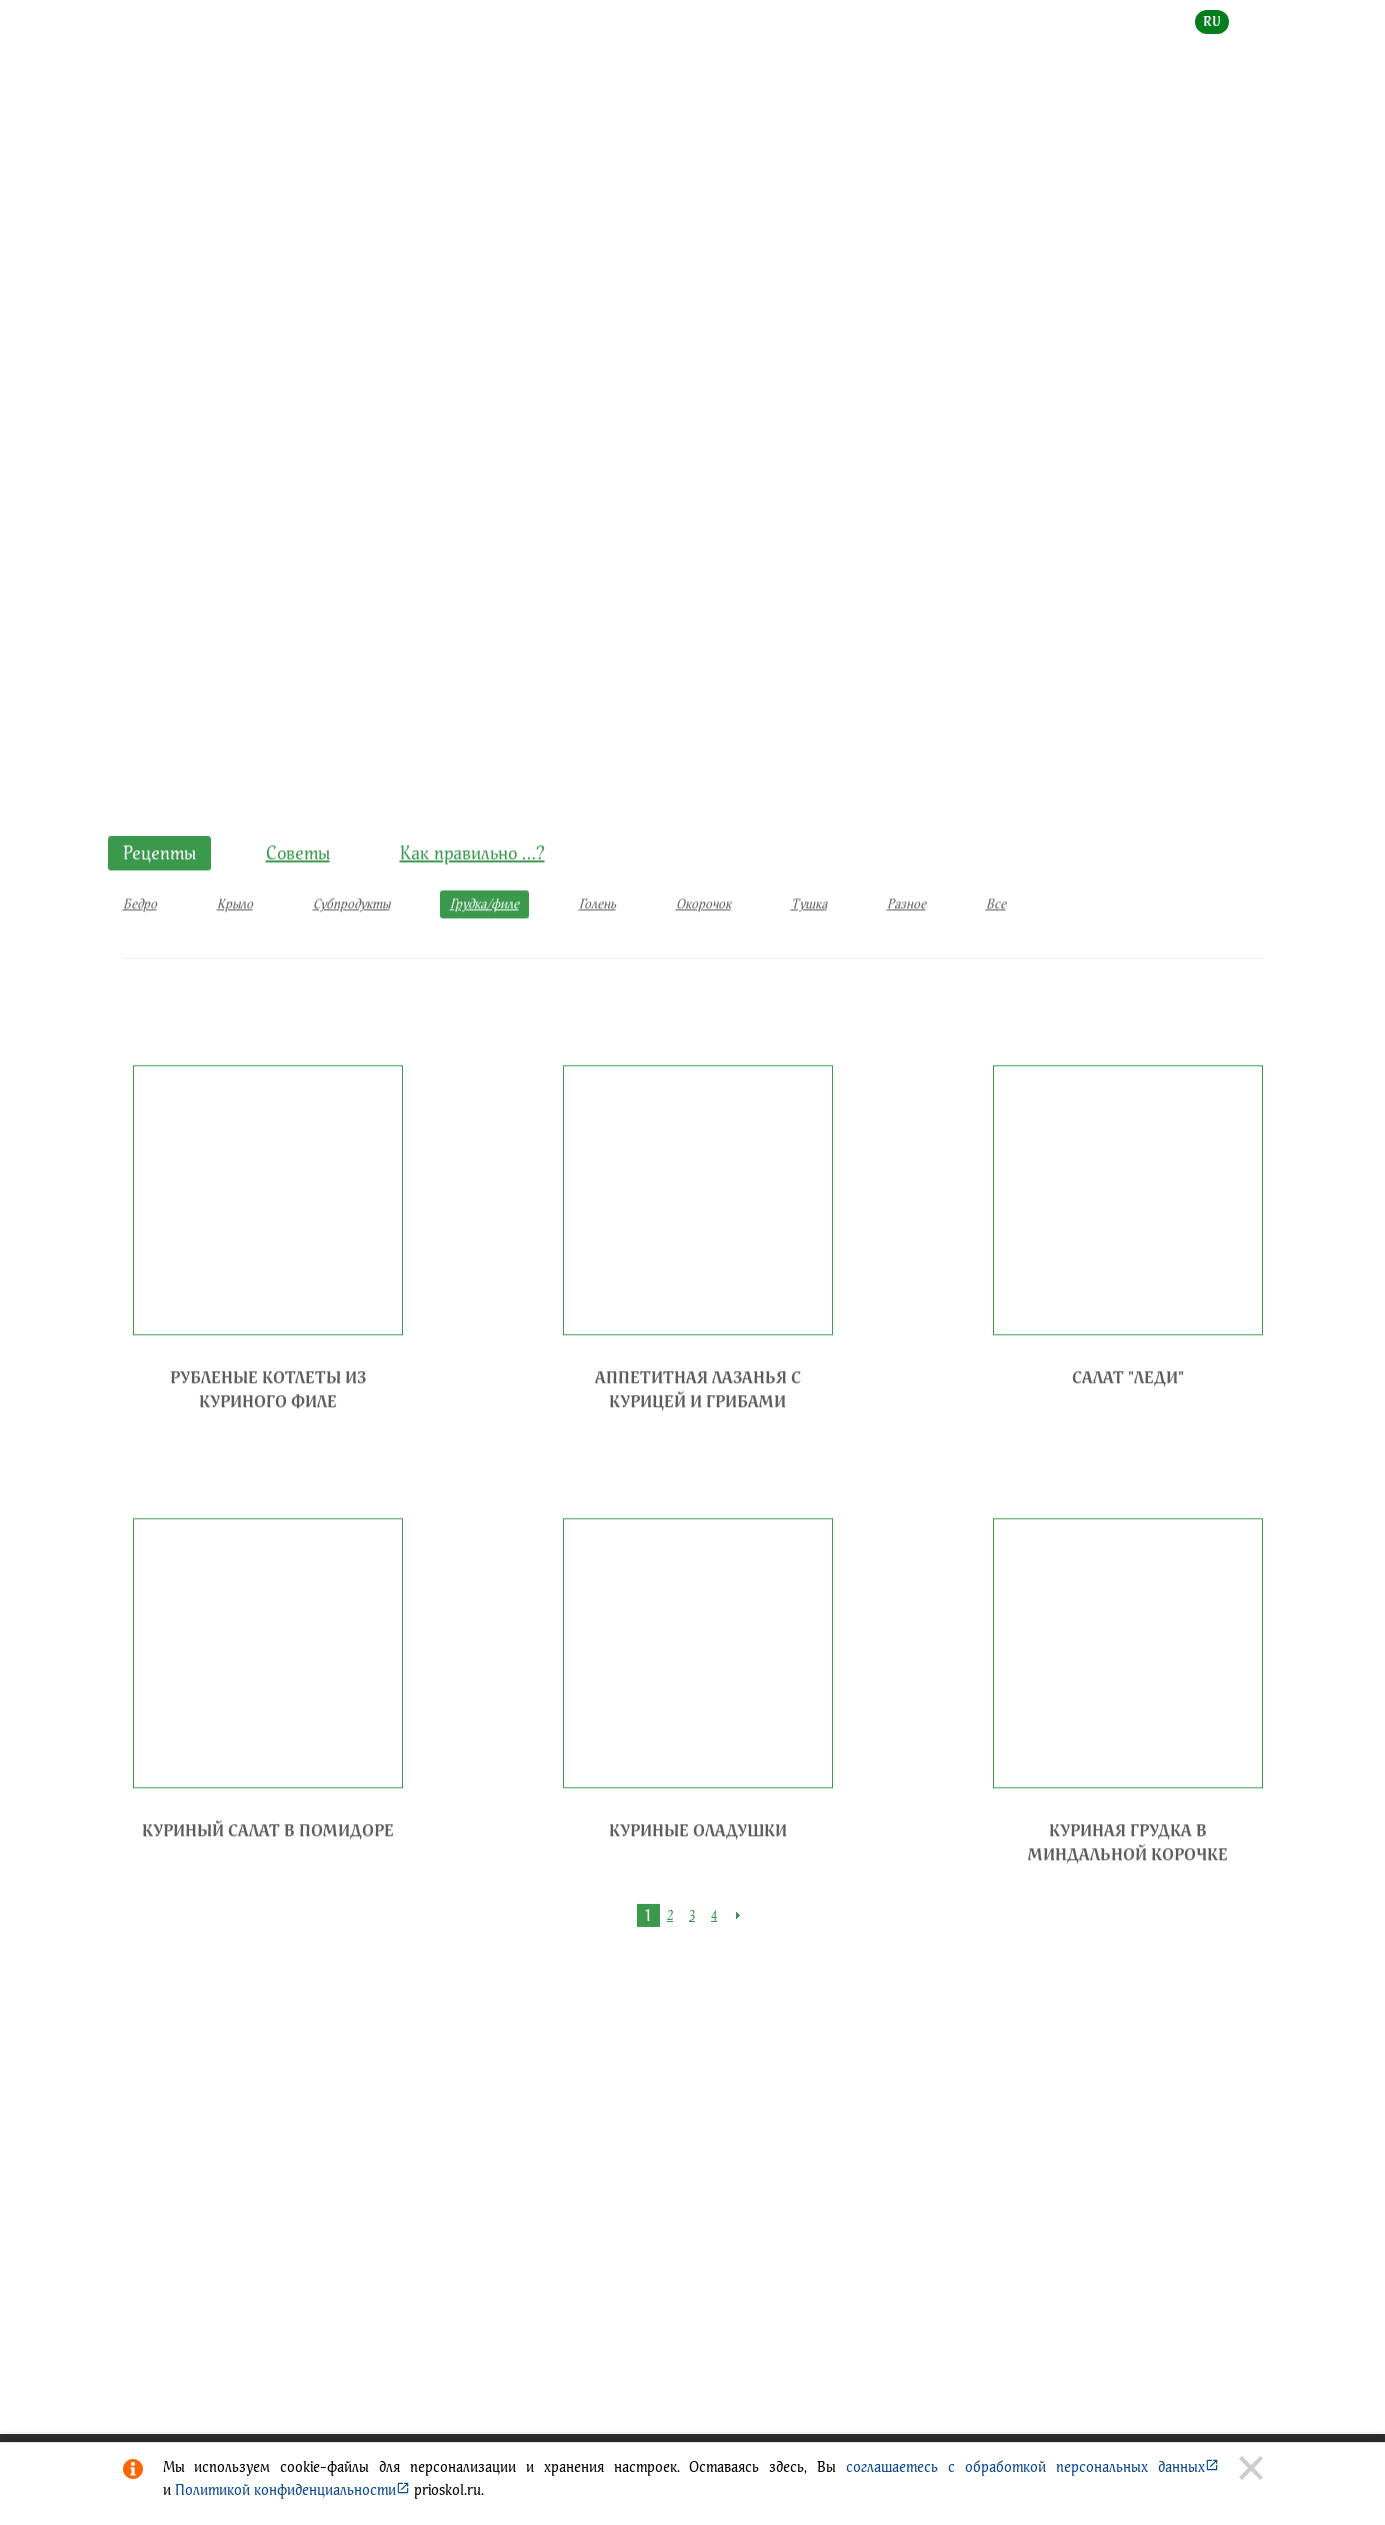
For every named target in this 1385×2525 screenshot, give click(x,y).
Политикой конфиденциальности (292, 2490)
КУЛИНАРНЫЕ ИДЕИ (260, 497)
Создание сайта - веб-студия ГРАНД (417, 2083)
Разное (906, 945)
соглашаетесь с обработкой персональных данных (1032, 2467)
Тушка (809, 945)
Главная (147, 497)
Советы (298, 894)
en (1254, 21)
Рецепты (375, 497)
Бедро (140, 945)
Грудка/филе (474, 497)
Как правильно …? (472, 894)
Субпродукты (351, 945)
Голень (597, 945)
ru (1212, 21)
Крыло (235, 945)
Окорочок (703, 945)
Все (996, 945)
